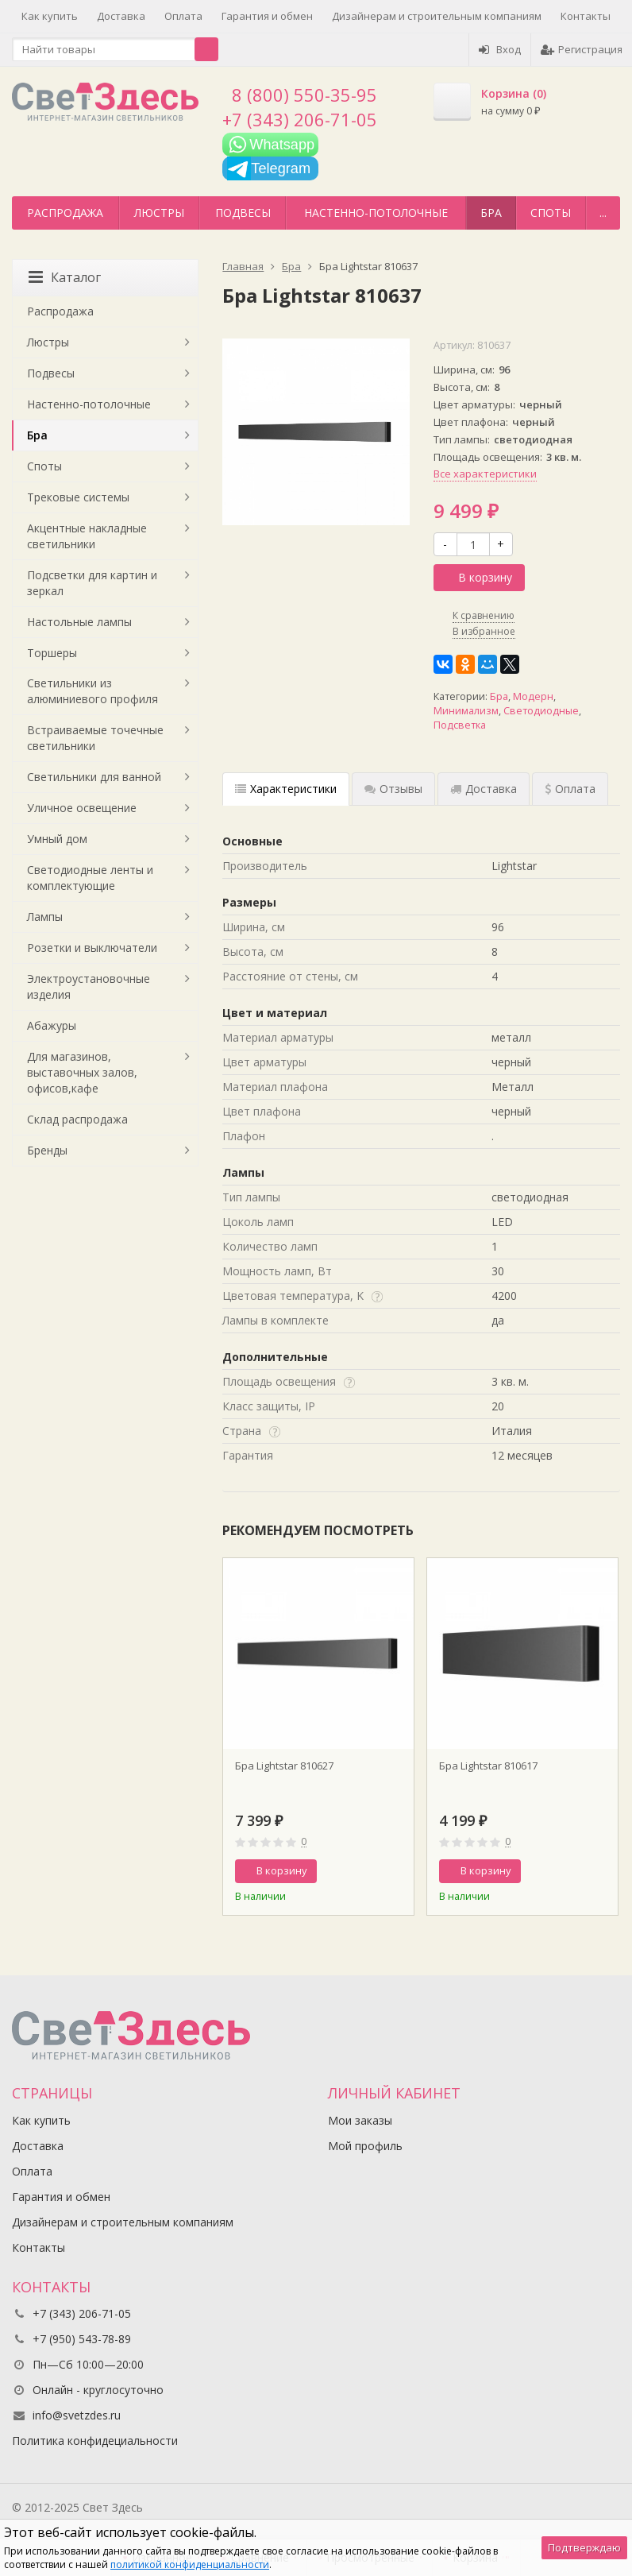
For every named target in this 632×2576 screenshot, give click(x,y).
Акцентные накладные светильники (87, 535)
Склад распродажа (77, 1119)
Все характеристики (485, 473)
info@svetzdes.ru (77, 2415)
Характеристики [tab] (286, 788)
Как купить (49, 16)
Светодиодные (541, 710)
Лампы (45, 916)
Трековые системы (78, 497)
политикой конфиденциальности (189, 2564)
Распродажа (65, 212)
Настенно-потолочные (376, 212)
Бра (491, 212)
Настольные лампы (79, 621)
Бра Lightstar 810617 (488, 1765)
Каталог (65, 277)
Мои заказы (360, 2120)
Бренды (47, 1150)
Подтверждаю (584, 2547)
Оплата (183, 16)
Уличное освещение (82, 807)
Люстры (159, 212)
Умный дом (57, 838)
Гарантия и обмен (267, 16)
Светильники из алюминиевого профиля (92, 690)
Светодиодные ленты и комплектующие (90, 877)
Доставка (121, 16)
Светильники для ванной (94, 776)
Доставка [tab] (483, 788)
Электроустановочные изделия (88, 986)
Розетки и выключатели (92, 947)
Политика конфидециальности (95, 2440)
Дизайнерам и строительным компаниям (436, 16)
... (603, 212)
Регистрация (581, 49)
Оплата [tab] (570, 788)
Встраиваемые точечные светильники (95, 737)
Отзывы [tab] (393, 788)
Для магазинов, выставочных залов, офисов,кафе (82, 1072)
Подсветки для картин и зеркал (92, 582)
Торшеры (52, 652)
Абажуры (51, 1025)
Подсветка (460, 725)
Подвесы (243, 212)
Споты (550, 212)
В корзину (476, 577)
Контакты (586, 16)
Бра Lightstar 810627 (284, 1765)
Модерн (533, 696)
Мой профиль (365, 2145)
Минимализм (466, 710)
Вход (500, 49)
